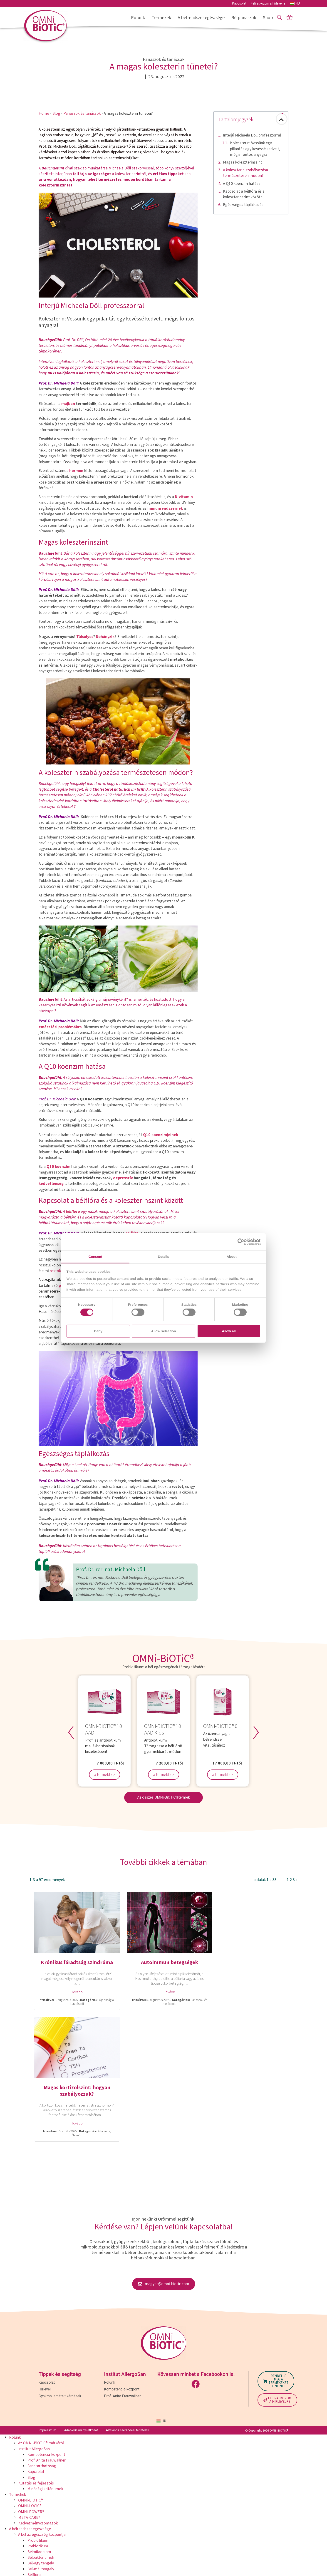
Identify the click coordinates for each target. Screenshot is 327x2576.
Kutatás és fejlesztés (36, 2360)
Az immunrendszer (43, 2463)
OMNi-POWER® (31, 2389)
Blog (56, 113)
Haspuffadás (37, 2520)
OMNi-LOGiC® (30, 2383)
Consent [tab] (95, 1256)
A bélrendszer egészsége (202, 17)
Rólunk (139, 17)
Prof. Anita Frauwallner (46, 2337)
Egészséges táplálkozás (243, 205)
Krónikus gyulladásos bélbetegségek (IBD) (63, 2514)
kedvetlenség (51, 1183)
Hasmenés (36, 2526)
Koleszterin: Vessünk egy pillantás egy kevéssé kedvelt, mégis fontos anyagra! (255, 148)
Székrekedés (37, 2531)
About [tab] (232, 1256)
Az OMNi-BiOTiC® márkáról (41, 2320)
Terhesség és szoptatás (47, 2480)
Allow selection (163, 1331)
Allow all (229, 1331)
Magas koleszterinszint (242, 162)
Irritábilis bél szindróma (47, 2509)
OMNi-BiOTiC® (30, 2377)
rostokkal (58, 1271)
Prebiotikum (37, 2423)
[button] (281, 119)
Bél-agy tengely (40, 2440)
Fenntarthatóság (41, 2343)
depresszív (123, 1178)
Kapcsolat (239, 3)
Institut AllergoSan (34, 2326)
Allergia (33, 2497)
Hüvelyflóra (37, 2474)
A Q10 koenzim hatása (241, 183)
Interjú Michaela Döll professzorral (252, 135)
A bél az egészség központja (42, 2412)
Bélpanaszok (244, 17)
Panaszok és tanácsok (82, 113)
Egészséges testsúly (44, 2469)
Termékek (162, 17)
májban (68, 404)
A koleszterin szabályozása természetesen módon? (245, 173)
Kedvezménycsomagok (38, 2400)
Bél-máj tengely (40, 2446)
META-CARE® (29, 2394)
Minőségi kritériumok (45, 2366)
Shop (268, 17)
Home (44, 113)
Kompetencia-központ (46, 2331)
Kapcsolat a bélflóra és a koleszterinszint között (244, 194)
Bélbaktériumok (40, 2434)
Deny (98, 1331)
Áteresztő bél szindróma (48, 2503)
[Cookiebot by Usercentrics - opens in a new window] (241, 1241)
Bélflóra (34, 2451)
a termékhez (104, 1774)
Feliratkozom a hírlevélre (268, 3)
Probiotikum (37, 2417)
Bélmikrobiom (39, 2429)
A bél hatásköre (31, 2457)
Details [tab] (163, 1256)
